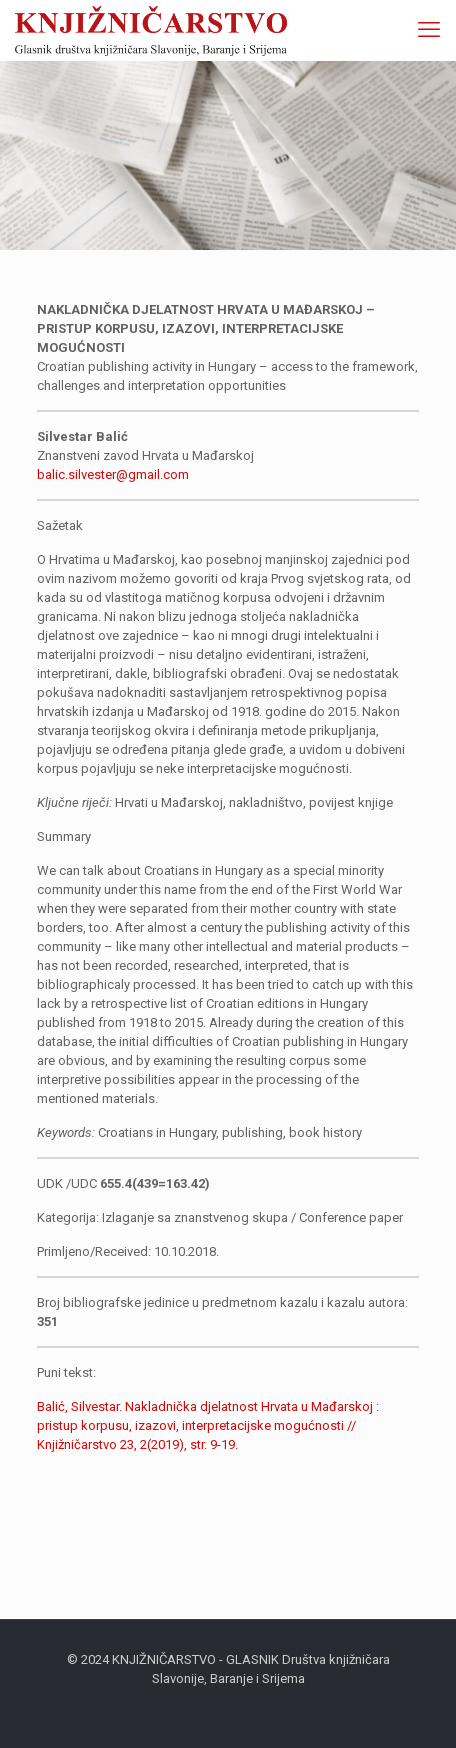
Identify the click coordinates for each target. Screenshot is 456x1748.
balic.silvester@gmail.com (113, 474)
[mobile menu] (429, 30)
